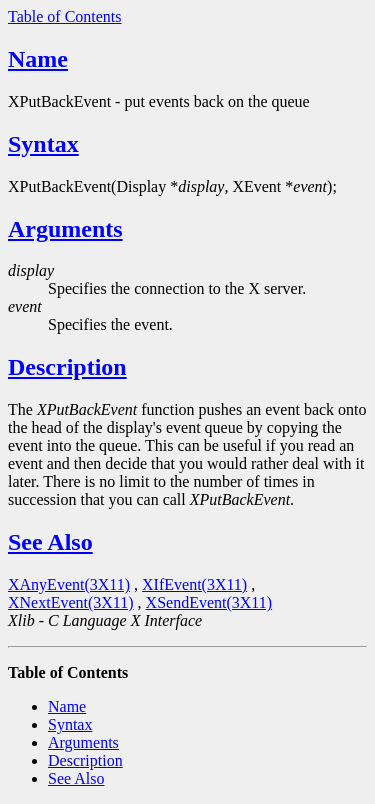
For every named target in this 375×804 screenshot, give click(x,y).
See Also (50, 542)
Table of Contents (65, 16)
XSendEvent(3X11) (209, 602)
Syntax (43, 144)
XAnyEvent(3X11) (69, 584)
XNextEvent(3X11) (71, 602)
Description (67, 367)
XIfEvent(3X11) (194, 584)
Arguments (65, 229)
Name (38, 59)
